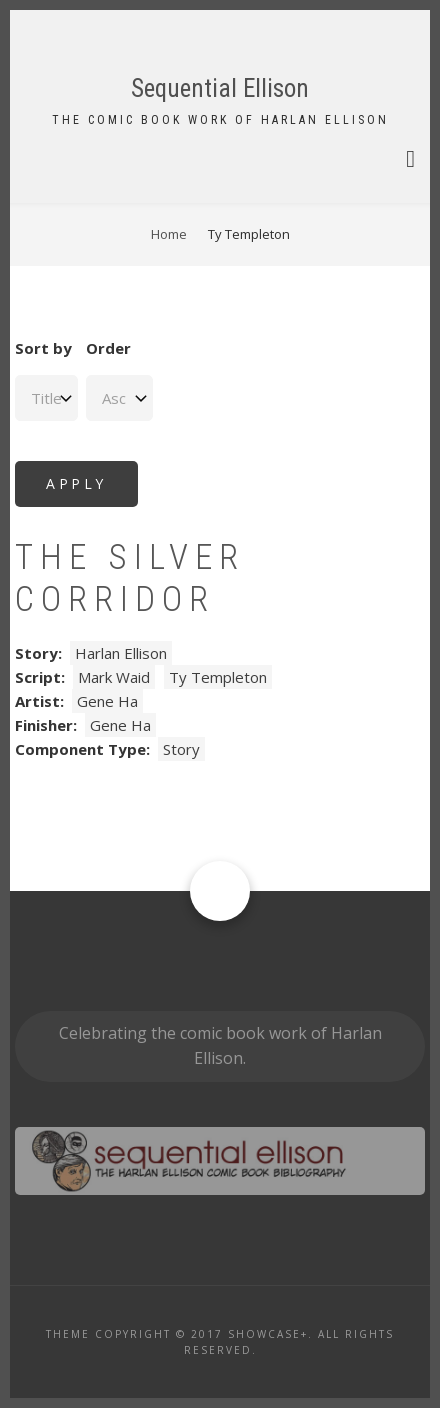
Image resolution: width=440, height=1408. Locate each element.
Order (108, 348)
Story (181, 749)
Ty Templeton (218, 677)
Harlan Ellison (121, 653)
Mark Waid (114, 677)
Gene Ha (107, 701)
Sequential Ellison (220, 88)
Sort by (43, 348)
